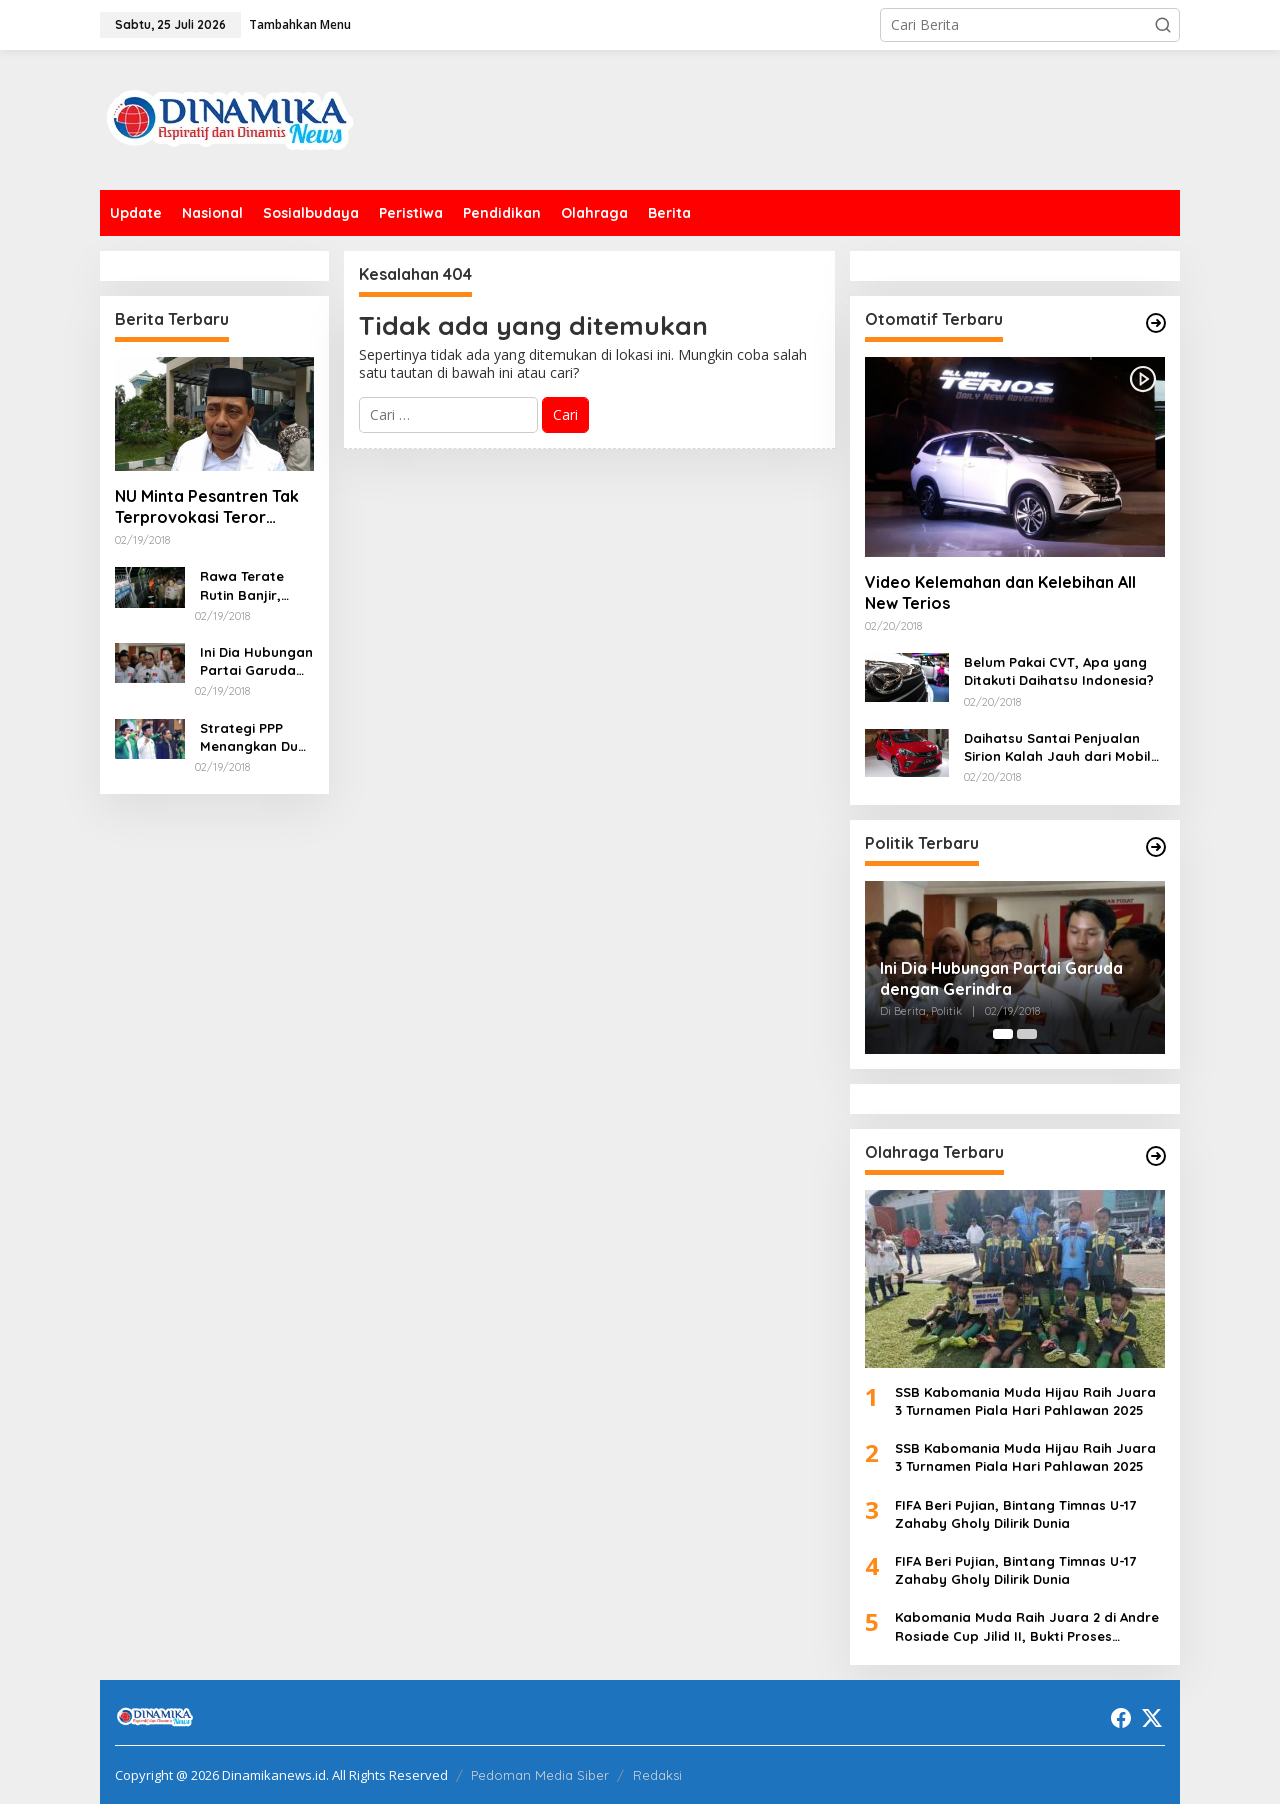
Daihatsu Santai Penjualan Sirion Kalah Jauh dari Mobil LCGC (1057, 747)
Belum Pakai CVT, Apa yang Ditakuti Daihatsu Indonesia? (1059, 671)
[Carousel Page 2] (1027, 1034)
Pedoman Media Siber (540, 1775)
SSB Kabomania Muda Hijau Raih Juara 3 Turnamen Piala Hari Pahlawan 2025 (1025, 1401)
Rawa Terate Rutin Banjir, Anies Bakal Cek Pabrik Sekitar (252, 585)
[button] (1163, 25)
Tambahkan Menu (300, 24)
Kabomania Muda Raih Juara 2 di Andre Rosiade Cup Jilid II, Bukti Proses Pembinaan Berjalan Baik (1027, 1626)
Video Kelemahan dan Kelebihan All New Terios (1000, 592)
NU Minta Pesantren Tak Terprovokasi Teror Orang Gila (207, 507)
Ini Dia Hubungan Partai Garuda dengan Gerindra (256, 661)
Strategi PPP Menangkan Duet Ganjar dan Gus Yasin (256, 737)
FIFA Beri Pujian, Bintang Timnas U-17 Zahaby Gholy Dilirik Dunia (1015, 1514)
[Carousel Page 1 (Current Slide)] (1003, 1034)
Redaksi (657, 1775)
